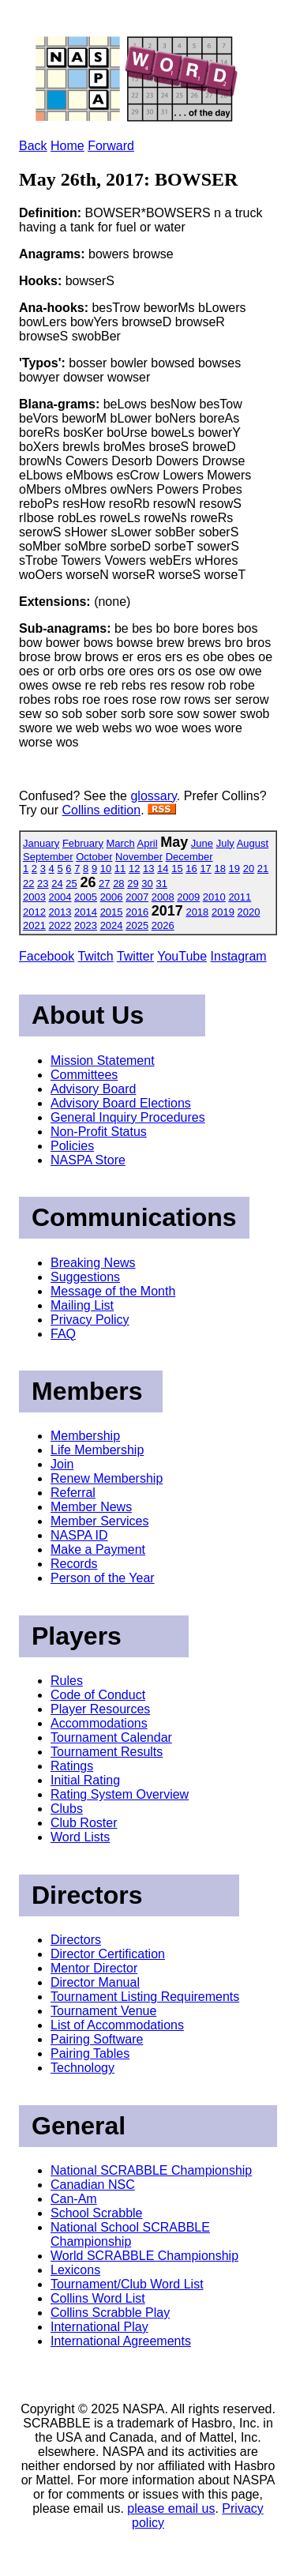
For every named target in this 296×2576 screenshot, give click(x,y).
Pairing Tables (90, 2053)
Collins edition (101, 810)
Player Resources (100, 1709)
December (189, 857)
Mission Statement (103, 1060)
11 (120, 868)
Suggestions (85, 1277)
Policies (72, 1146)
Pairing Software (97, 2039)
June (202, 843)
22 (28, 883)
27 (104, 883)
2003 (34, 897)
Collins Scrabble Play (110, 2312)
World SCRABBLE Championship (144, 2255)
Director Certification (108, 1954)
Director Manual (95, 1982)
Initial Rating (85, 1780)
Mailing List (82, 1305)
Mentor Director (94, 1968)
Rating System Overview (120, 1794)
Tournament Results (107, 1751)
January (41, 843)
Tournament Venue (103, 2011)
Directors (76, 1939)
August (252, 843)
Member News (91, 1507)
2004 (60, 897)
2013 (60, 912)
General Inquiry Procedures (128, 1117)
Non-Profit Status (99, 1131)
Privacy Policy (90, 1319)
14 (162, 868)
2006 (111, 897)
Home (67, 145)
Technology (82, 2067)
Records (74, 1563)
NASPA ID (79, 1535)
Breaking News (93, 1262)
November (139, 857)
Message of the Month (113, 1291)
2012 (34, 912)
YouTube (182, 956)
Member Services (99, 1521)
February (82, 843)
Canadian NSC (93, 2184)
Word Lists (80, 1837)
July (225, 843)
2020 (249, 912)
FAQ (63, 1334)
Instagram (239, 956)
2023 (85, 925)
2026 (163, 925)
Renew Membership (107, 1478)
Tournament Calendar (111, 1737)
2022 (60, 925)
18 (219, 868)
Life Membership (97, 1450)
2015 (111, 912)
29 (132, 883)
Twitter (135, 956)
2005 (85, 897)
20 (248, 868)
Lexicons (75, 2270)
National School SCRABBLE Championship (130, 2234)
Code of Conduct (98, 1695)
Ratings (72, 1766)
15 (176, 868)
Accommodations (99, 1723)
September (48, 857)
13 (148, 868)
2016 (137, 912)
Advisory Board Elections (121, 1103)
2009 (188, 897)
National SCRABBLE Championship (151, 2170)
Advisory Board (94, 1089)
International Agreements (121, 2341)
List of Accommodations (117, 2025)
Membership (85, 1435)
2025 (137, 925)
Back (33, 145)
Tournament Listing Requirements (145, 1996)
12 (134, 868)
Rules (67, 1680)
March (121, 843)
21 (262, 868)
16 (191, 868)
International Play (99, 2326)
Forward (111, 145)
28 (118, 883)
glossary (153, 796)
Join (62, 1464)
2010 (214, 897)
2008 (163, 897)
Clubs (67, 1808)
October (94, 857)
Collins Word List (98, 2298)
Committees (84, 1074)
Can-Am (74, 2199)
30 (146, 883)
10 (105, 868)
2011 (239, 897)
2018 (196, 912)
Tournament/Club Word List (127, 2284)
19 (234, 868)
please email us (171, 2508)
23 (42, 883)
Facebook (46, 956)
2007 (137, 897)
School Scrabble (97, 2213)
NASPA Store (88, 1160)
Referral (73, 1492)
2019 (223, 912)
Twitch (95, 956)
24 (56, 883)
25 (71, 883)
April (147, 843)
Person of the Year (103, 1578)
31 (161, 883)
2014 (85, 912)
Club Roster (84, 1823)
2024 (111, 925)
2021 (34, 925)
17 (205, 868)
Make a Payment (98, 1549)
